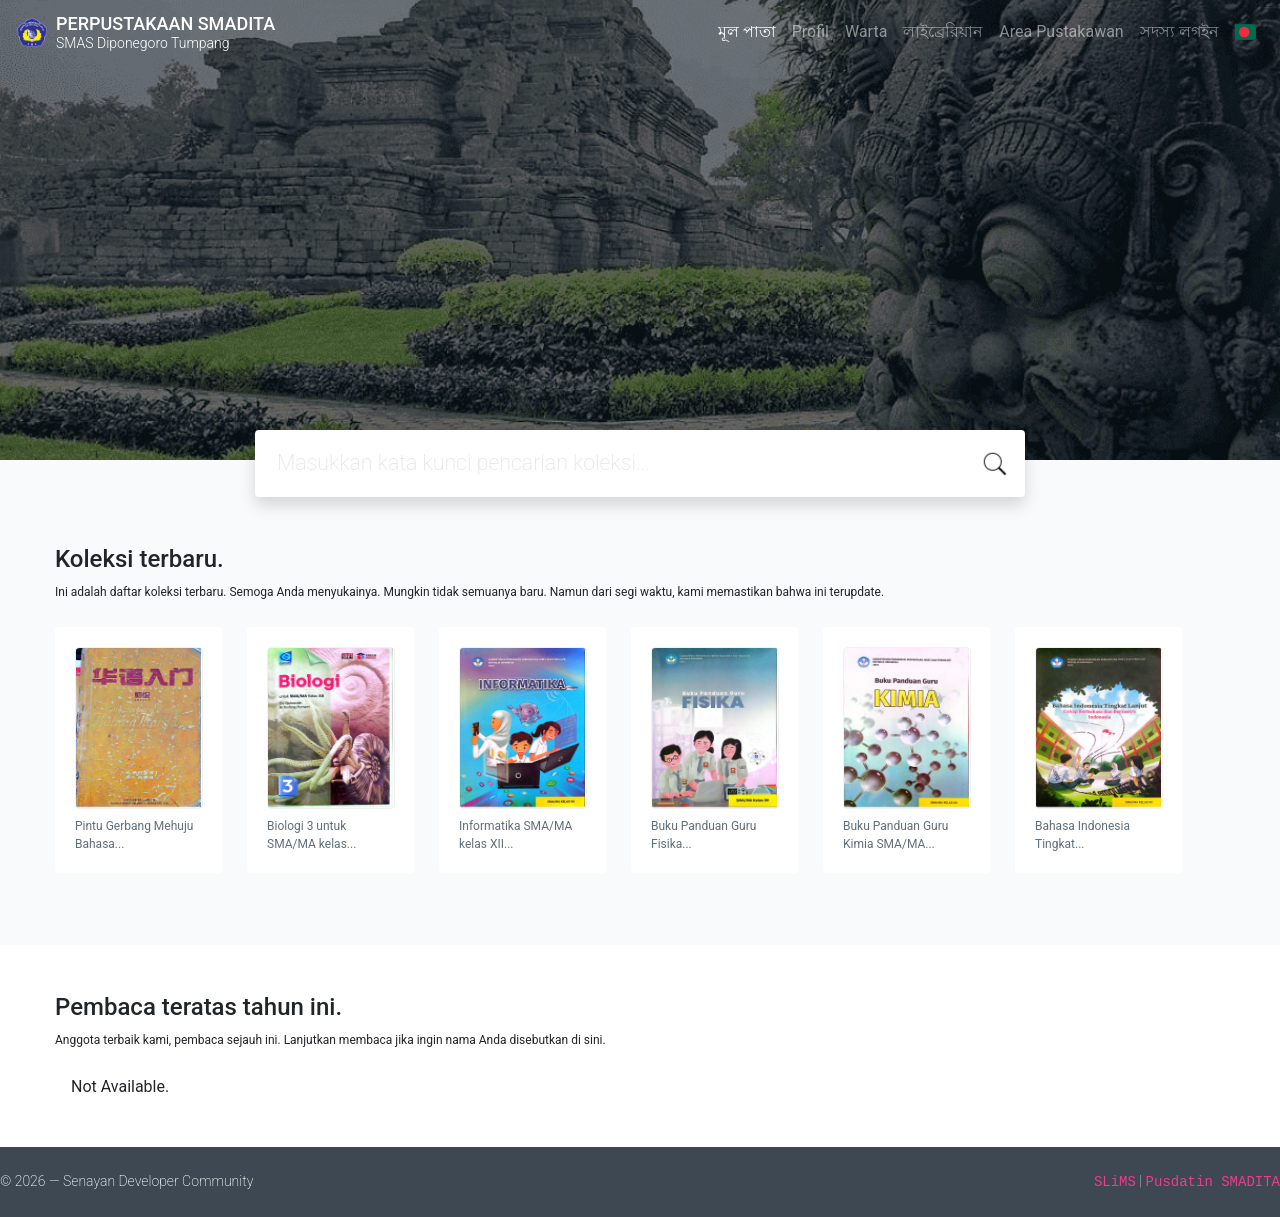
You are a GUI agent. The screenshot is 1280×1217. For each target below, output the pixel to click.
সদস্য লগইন (1179, 31)
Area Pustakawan (1061, 31)
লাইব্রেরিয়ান (943, 31)
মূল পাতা (747, 31)
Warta (866, 31)
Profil (810, 31)
